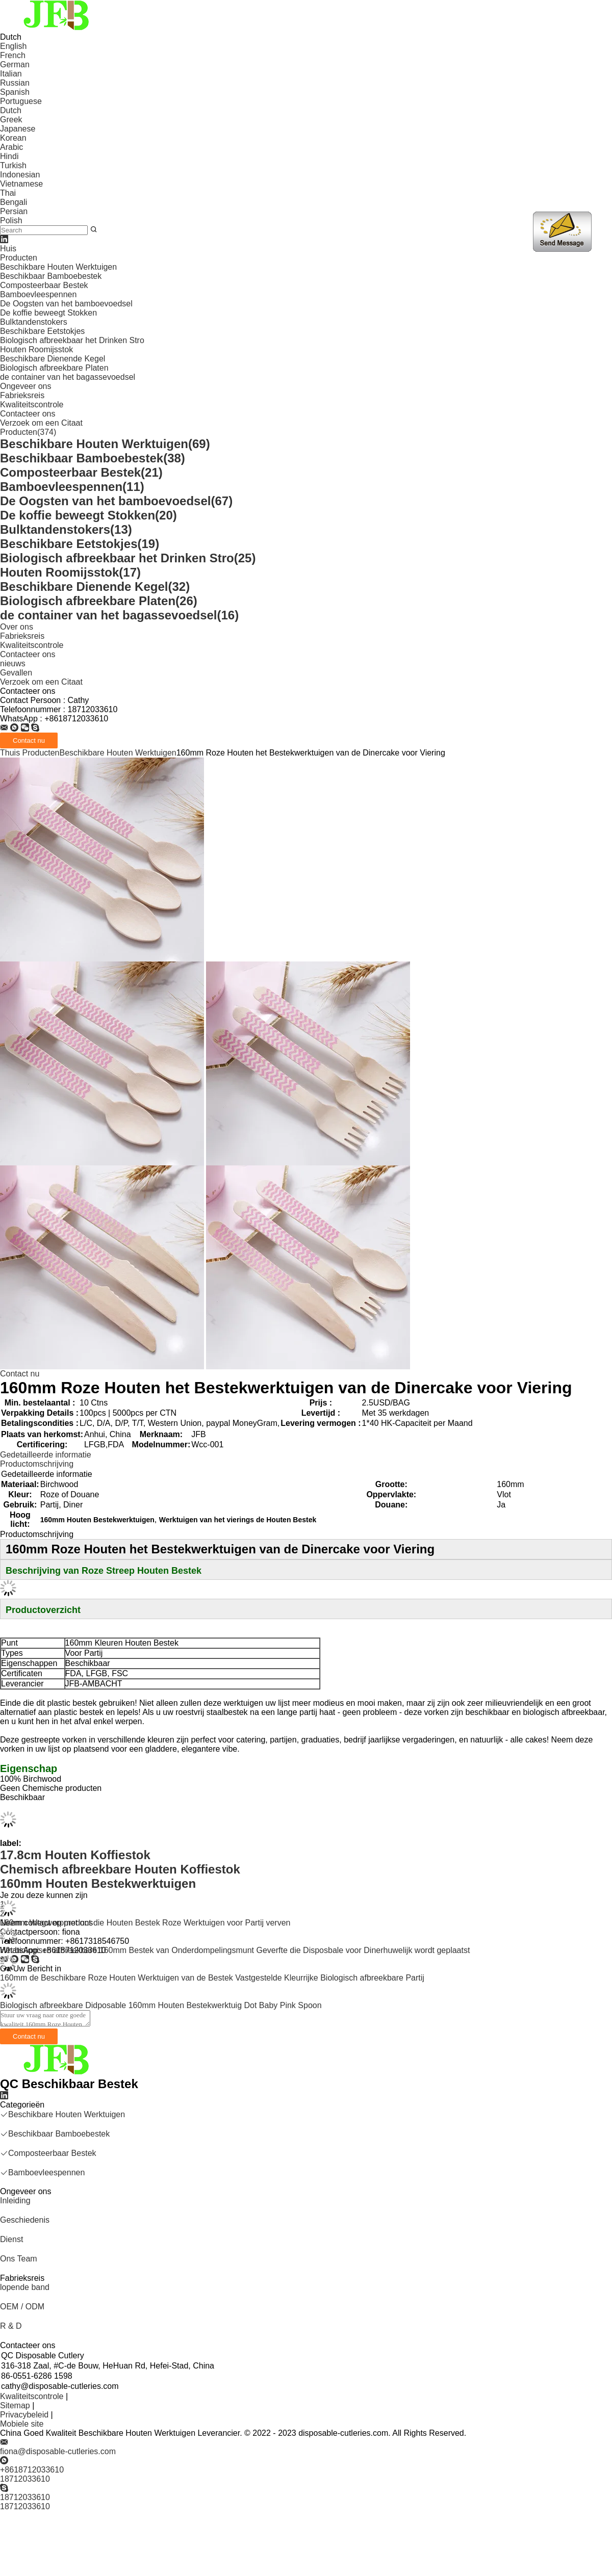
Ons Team (18, 2258)
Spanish (15, 92)
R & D (11, 2326)
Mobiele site (21, 2423)
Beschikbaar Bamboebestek (50, 276)
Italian (11, 73)
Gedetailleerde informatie (45, 1454)
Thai (8, 193)
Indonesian (20, 174)
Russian (15, 83)
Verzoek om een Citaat (41, 423)
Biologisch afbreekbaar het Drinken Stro (72, 340)
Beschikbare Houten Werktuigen (58, 267)
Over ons (16, 626)
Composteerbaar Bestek (44, 285)
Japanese (17, 128)
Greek (11, 119)
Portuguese (21, 101)
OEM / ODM (22, 2306)
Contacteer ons (28, 413)
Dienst (11, 2239)
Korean (13, 138)
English (13, 46)
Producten (18, 257)
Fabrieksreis (22, 395)
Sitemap (15, 2405)
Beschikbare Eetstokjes (42, 331)
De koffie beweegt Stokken (48, 312)
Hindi (9, 156)
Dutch (10, 110)
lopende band (24, 2287)
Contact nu (19, 1373)
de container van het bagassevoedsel (67, 377)
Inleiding (15, 2200)
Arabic (11, 147)
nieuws (13, 663)
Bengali (13, 202)
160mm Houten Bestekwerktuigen (98, 1883)
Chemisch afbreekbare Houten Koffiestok (120, 1869)
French (13, 55)
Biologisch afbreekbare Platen (54, 367)
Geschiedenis (24, 2220)
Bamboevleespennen (38, 294)
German (15, 64)
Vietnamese (21, 183)
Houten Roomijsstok (36, 349)
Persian (14, 211)
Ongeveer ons (26, 386)
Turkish (13, 165)
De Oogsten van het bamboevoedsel (66, 303)
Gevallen (16, 672)
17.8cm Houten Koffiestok (75, 1855)
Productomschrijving (36, 1464)
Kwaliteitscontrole (32, 404)
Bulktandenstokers (33, 322)
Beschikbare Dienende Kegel (52, 358)
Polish (11, 220)
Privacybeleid (24, 2414)
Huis (8, 248)
